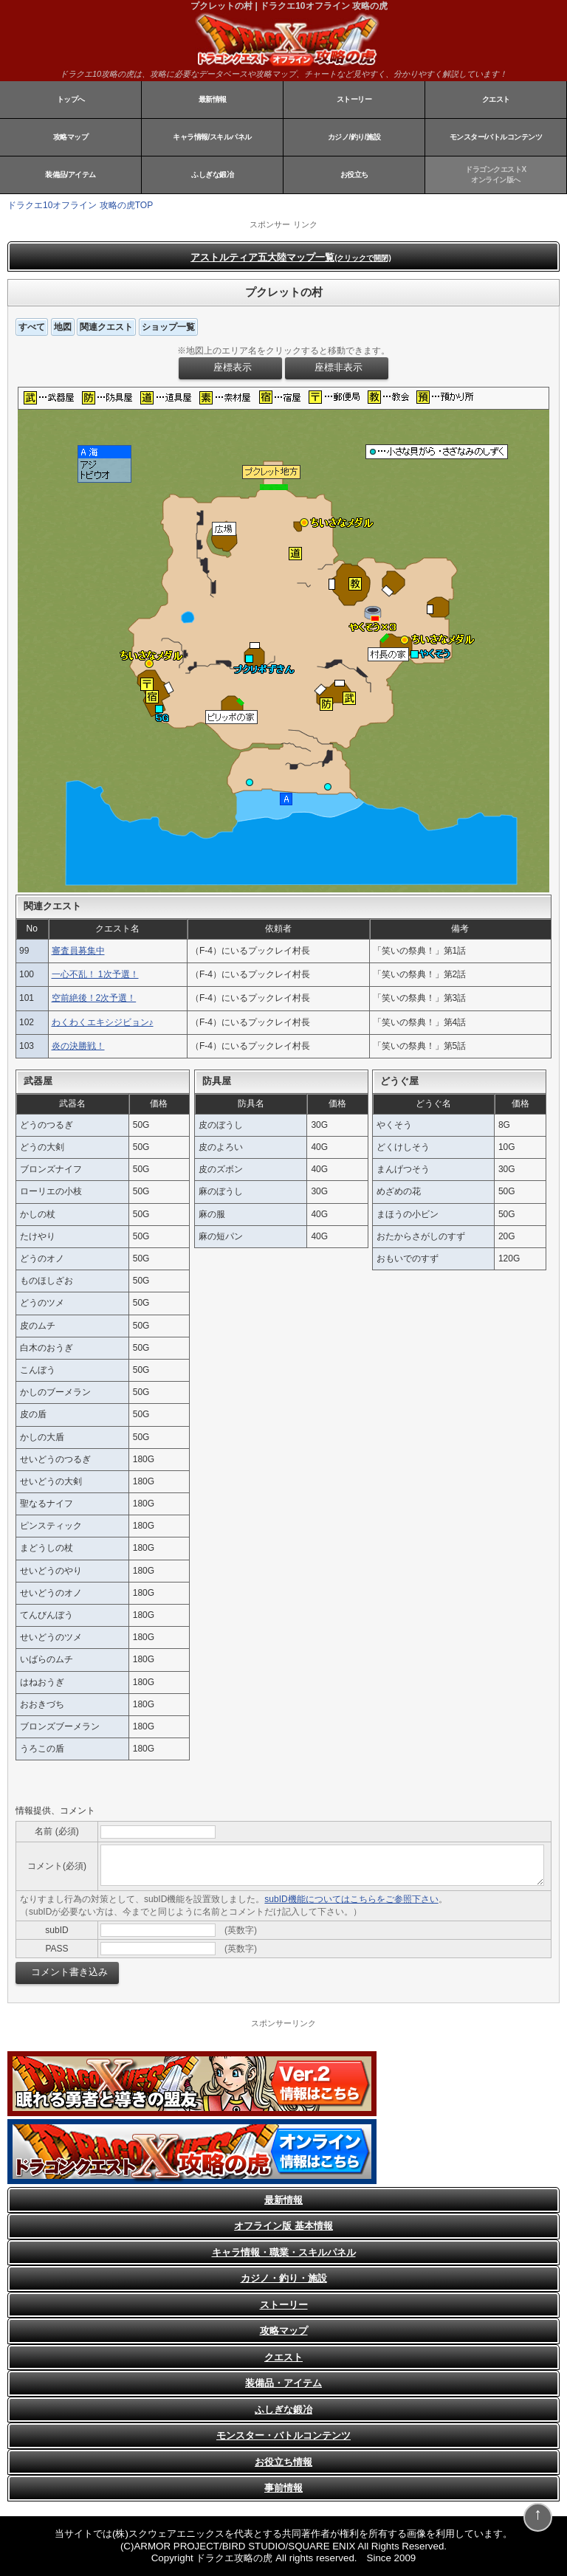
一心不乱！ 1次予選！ (95, 974)
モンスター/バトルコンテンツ (496, 137)
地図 (63, 327)
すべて (31, 327)
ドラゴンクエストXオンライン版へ (495, 174)
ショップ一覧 (168, 327)
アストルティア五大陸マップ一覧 (290, 257)
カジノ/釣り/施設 (354, 137)
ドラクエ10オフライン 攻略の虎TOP (80, 205)
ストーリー (354, 99)
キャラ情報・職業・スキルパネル (284, 2252)
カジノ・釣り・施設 (284, 2278)
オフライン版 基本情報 (283, 2225)
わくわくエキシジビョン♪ (103, 1022)
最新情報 (213, 99)
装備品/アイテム (70, 175)
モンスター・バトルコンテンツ (283, 2435)
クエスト (496, 99)
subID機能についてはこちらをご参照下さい (351, 1899)
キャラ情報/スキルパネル (212, 137)
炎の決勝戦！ (78, 1046)
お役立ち (354, 175)
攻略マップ (71, 137)
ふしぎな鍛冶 (212, 175)
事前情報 (283, 2487)
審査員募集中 (78, 951)
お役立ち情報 (283, 2461)
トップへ (71, 99)
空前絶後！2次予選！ (94, 998)
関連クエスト (106, 327)
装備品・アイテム (283, 2383)
